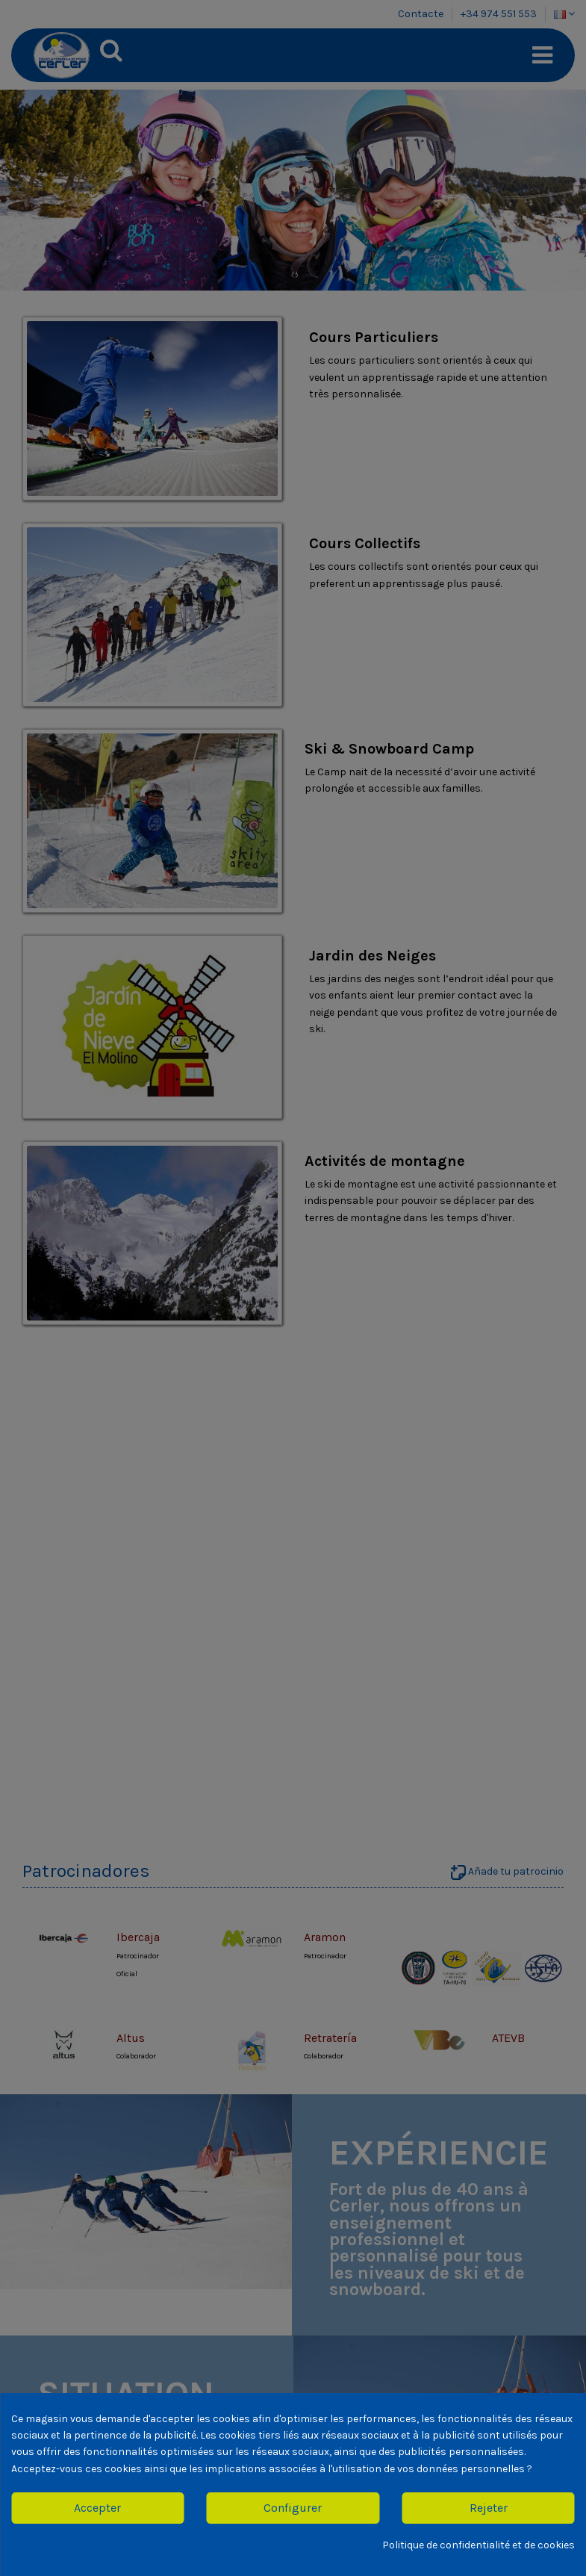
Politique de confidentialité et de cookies (478, 2545)
